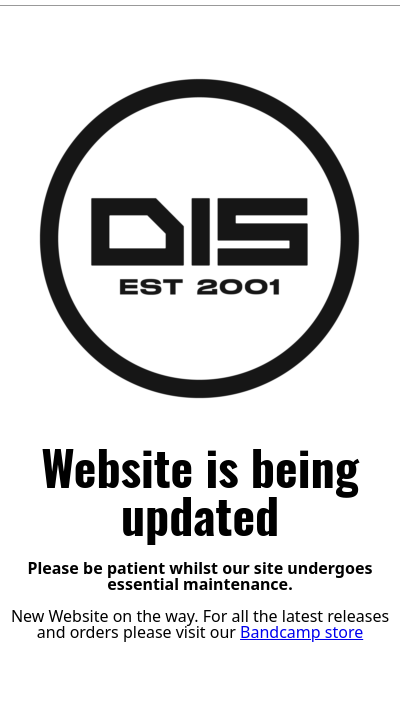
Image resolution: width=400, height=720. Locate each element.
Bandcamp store (301, 632)
